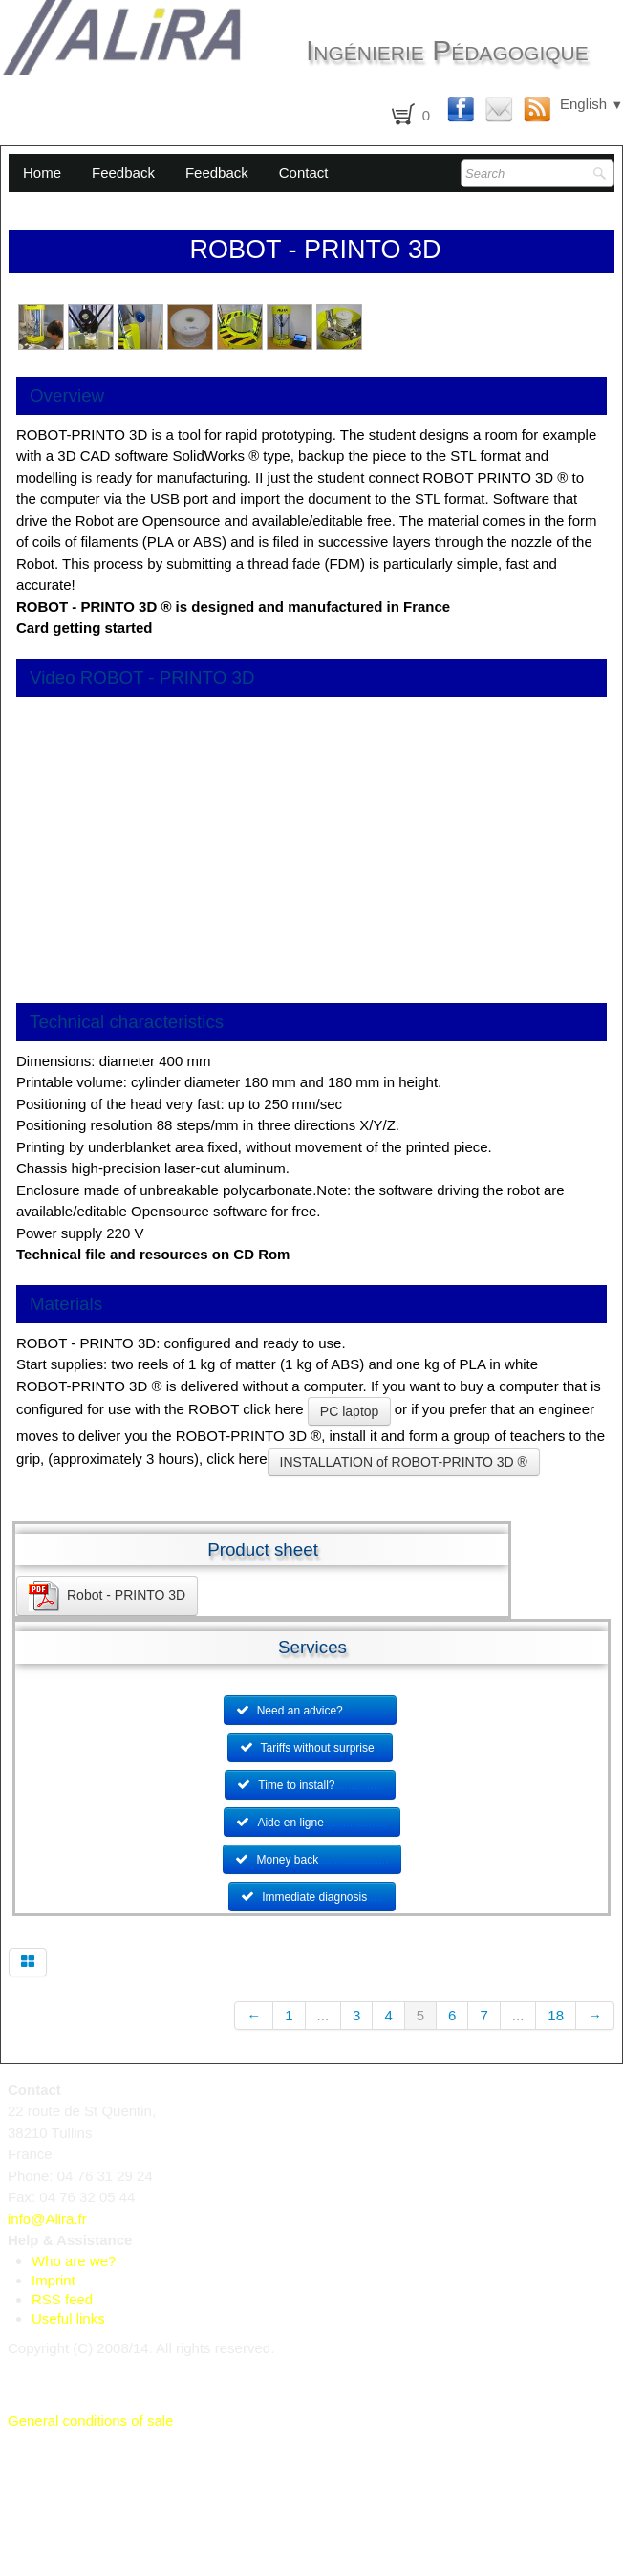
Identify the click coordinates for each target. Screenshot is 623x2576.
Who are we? (74, 2261)
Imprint (53, 2280)
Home (42, 172)
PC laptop (349, 1411)
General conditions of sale (90, 2420)
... (323, 2015)
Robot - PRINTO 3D (107, 1596)
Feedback (123, 172)
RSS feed (62, 2299)
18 (556, 2015)
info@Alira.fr (47, 2219)
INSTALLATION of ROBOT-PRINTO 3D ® (403, 1462)
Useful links (68, 2318)
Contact (304, 172)
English (591, 104)
